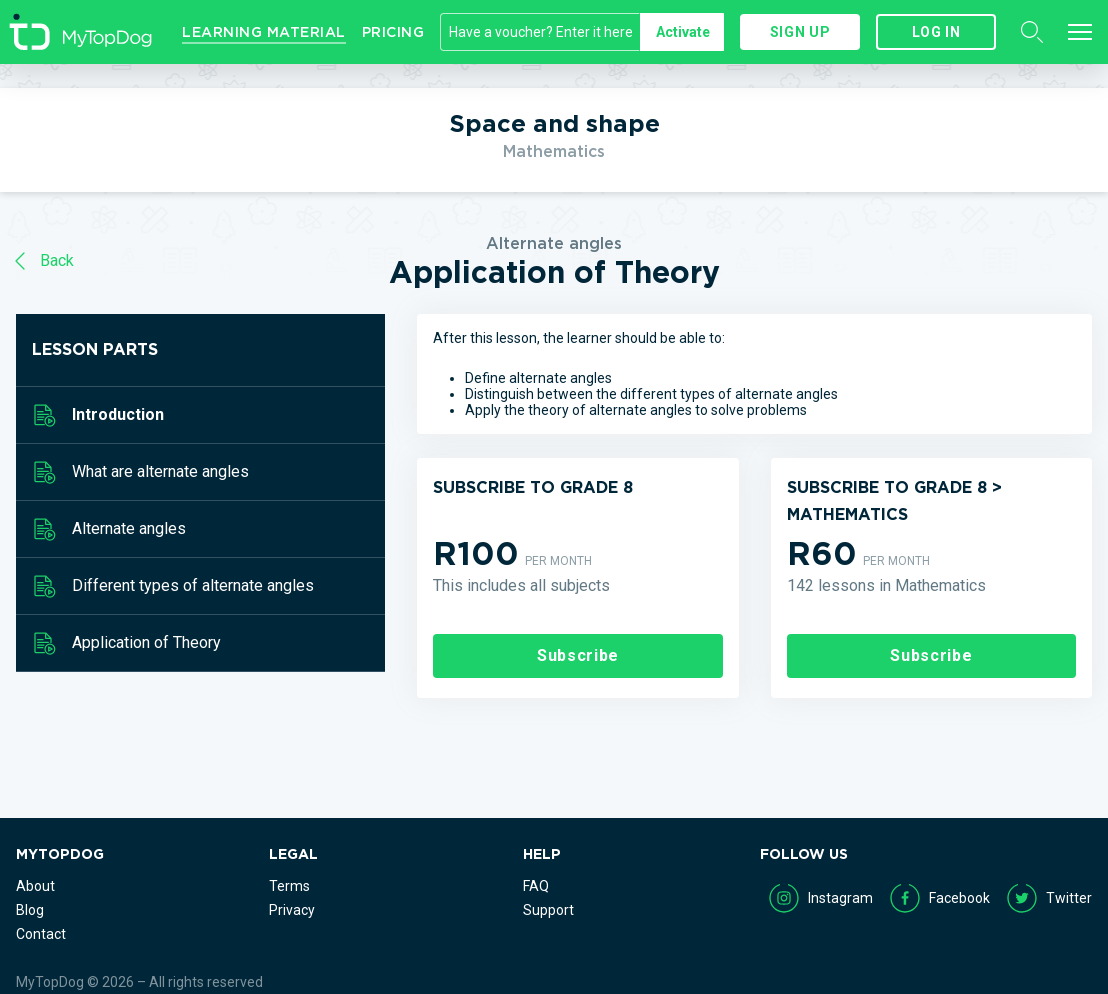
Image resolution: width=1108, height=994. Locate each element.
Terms (289, 886)
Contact (41, 934)
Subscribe (578, 655)
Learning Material (264, 32)
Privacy (292, 910)
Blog (30, 910)
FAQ (536, 886)
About (35, 886)
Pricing (393, 32)
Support (548, 910)
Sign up (800, 32)
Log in (936, 32)
